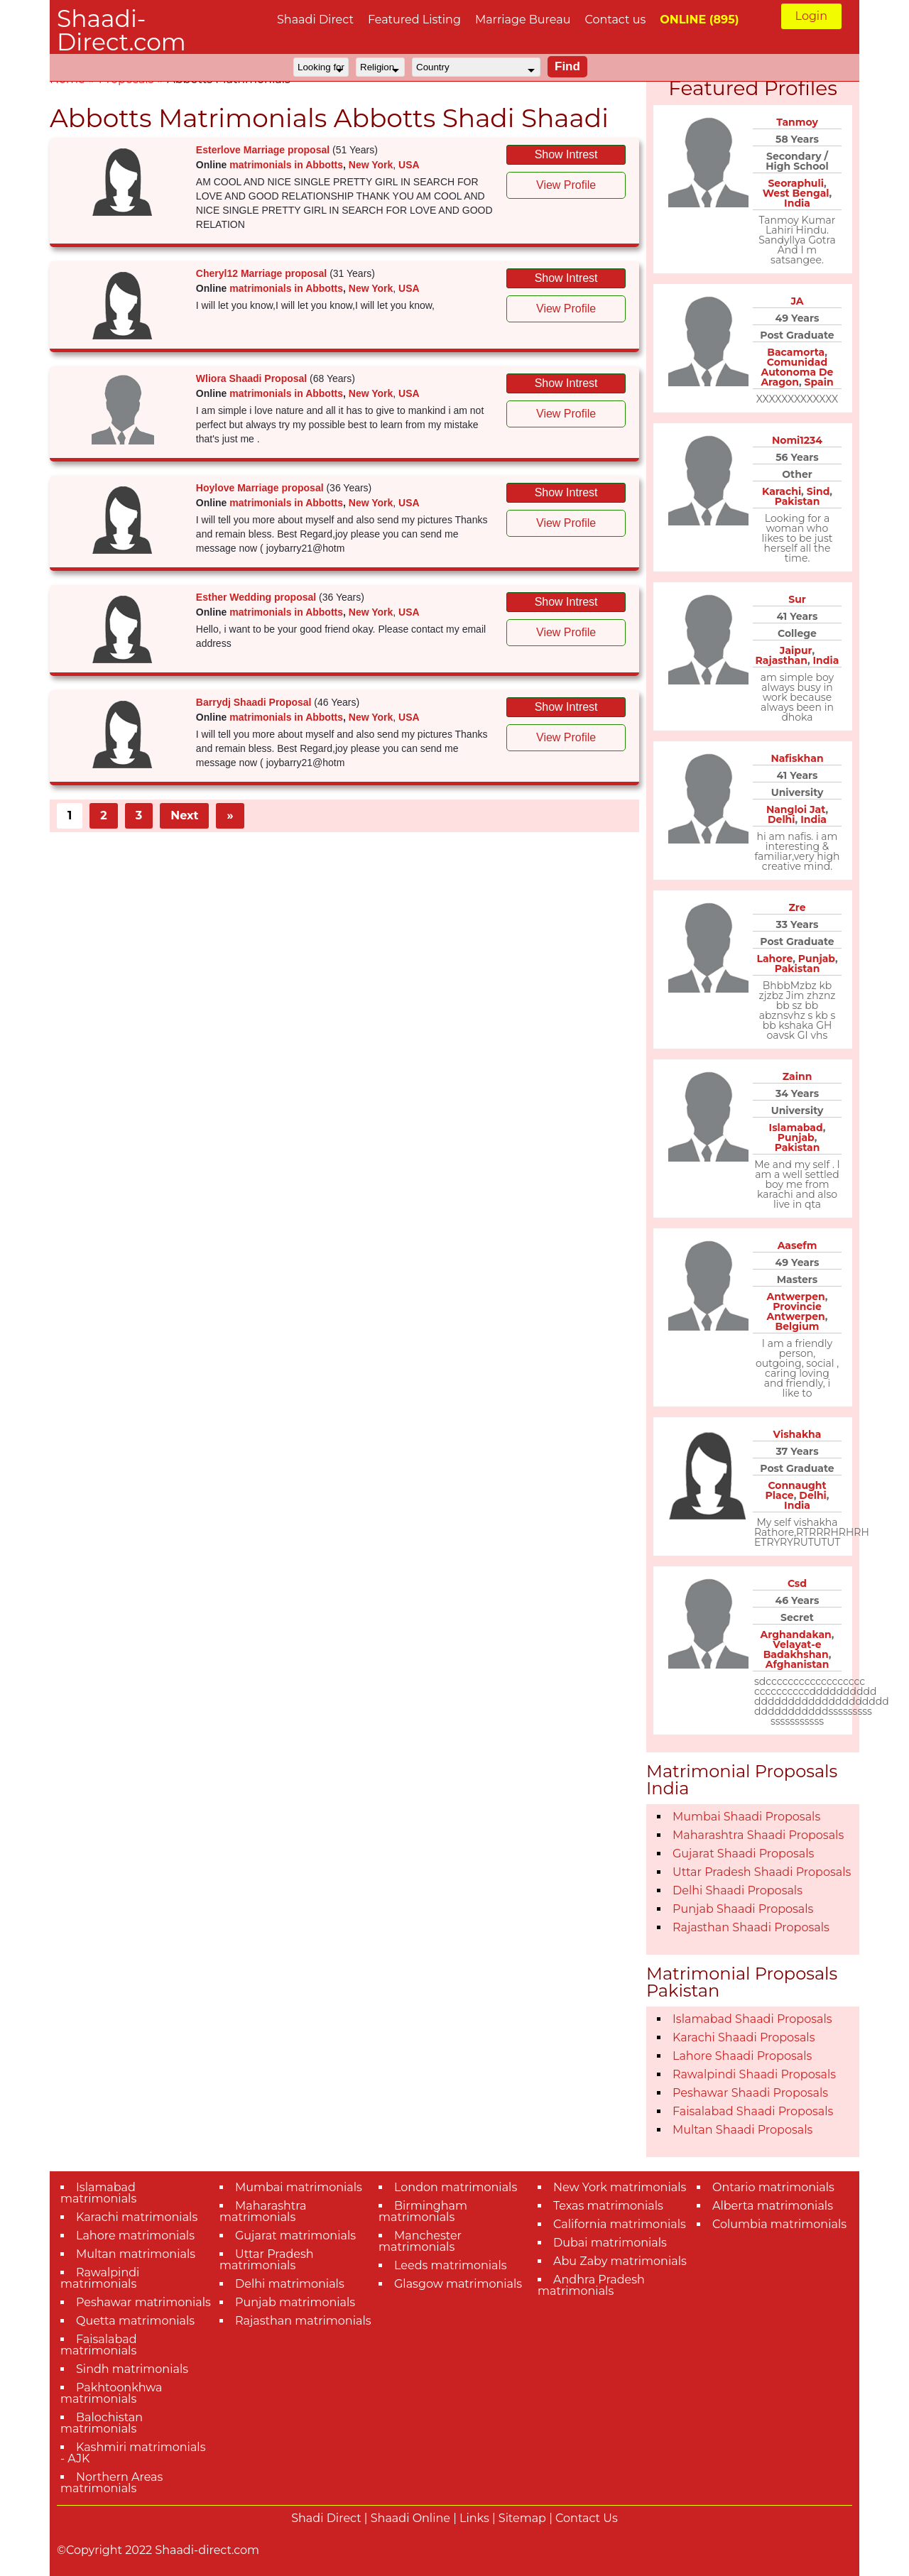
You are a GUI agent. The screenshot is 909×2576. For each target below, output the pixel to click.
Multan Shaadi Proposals (742, 2129)
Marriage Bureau (523, 19)
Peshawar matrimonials (143, 2302)
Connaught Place (796, 1490)
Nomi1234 (797, 440)
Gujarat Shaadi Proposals (743, 1853)
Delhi (781, 819)
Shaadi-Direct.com (121, 30)
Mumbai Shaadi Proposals (746, 1816)
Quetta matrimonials (135, 2320)
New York (371, 164)
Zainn (797, 1076)
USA (409, 164)
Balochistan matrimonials (101, 2423)
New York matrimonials (619, 2187)
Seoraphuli (795, 183)
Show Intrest (566, 154)
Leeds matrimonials (450, 2265)
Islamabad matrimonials (98, 2193)
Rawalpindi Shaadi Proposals (754, 2074)
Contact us (615, 19)
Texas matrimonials (608, 2205)
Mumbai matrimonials (298, 2187)
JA (796, 301)
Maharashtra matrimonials (263, 2211)
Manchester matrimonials (420, 2241)
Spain (819, 382)
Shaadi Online (410, 2518)
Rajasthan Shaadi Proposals (751, 1927)
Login (811, 16)
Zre (796, 907)
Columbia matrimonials (779, 2224)
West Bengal (796, 193)
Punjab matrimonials (295, 2302)
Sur (797, 599)
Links (474, 2518)
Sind (818, 491)
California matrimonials (619, 2224)
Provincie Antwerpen (796, 1311)
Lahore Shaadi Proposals (742, 2056)
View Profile (566, 185)
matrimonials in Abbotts (286, 164)
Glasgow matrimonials (458, 2284)
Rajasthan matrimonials (303, 2320)
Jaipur (796, 650)
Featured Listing (414, 19)
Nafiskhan (797, 758)
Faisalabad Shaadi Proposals (753, 2111)
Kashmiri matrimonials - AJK (132, 2452)
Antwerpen (796, 1296)
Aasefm (797, 1245)
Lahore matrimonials (135, 2235)
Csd (797, 1583)
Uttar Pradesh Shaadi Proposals (762, 1872)
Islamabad (796, 1127)
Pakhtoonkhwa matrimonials (111, 2393)
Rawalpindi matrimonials (99, 2278)
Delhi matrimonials (289, 2284)
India (797, 203)
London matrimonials (455, 2187)
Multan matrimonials (135, 2254)
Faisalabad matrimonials (98, 2344)
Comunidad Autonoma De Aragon (797, 372)
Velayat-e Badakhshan (796, 1649)
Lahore (774, 958)
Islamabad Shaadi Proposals (752, 2019)
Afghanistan (797, 1664)
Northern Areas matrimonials (111, 2482)
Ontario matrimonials (773, 2187)
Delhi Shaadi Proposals (737, 1890)
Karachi (781, 491)
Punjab (816, 958)
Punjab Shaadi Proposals (743, 1909)
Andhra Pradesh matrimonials (591, 2285)
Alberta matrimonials (772, 2205)
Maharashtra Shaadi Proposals (758, 1835)
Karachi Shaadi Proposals (744, 2037)
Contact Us (586, 2518)
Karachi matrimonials (136, 2217)
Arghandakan (796, 1634)
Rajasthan (781, 660)
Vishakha (797, 1434)
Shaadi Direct (315, 19)
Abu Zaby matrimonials (620, 2261)
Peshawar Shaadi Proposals (750, 2093)
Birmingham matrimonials (423, 2211)
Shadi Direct (326, 2518)
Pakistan (797, 501)
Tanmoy (797, 122)
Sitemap (522, 2518)
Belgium (797, 1326)
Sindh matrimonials (132, 2369)
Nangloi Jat (795, 809)
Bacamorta (795, 352)
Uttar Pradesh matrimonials (266, 2259)
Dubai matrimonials (610, 2242)
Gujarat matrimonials (295, 2235)
